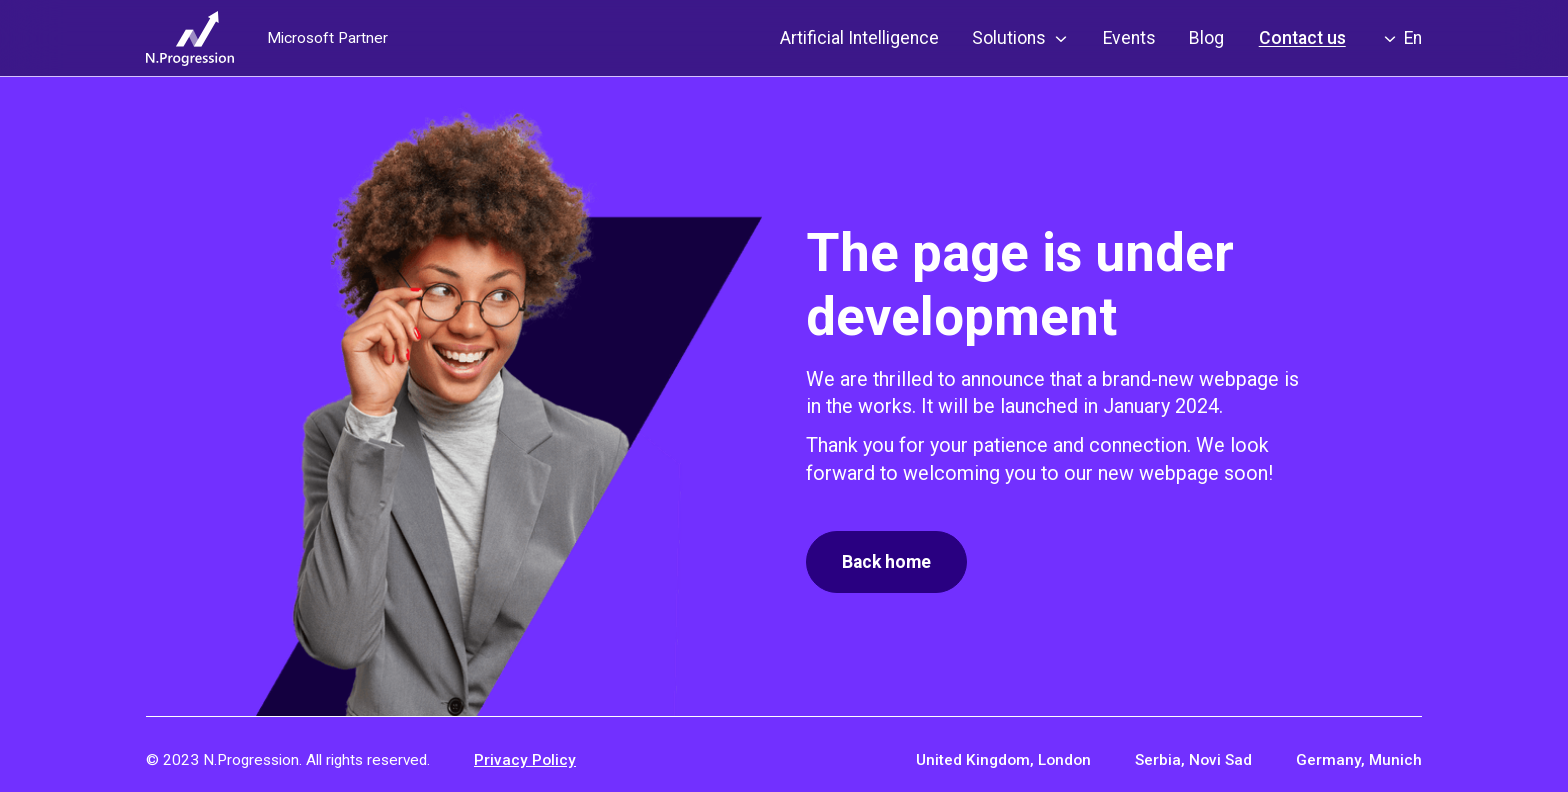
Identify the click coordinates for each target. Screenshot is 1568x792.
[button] (1020, 38)
